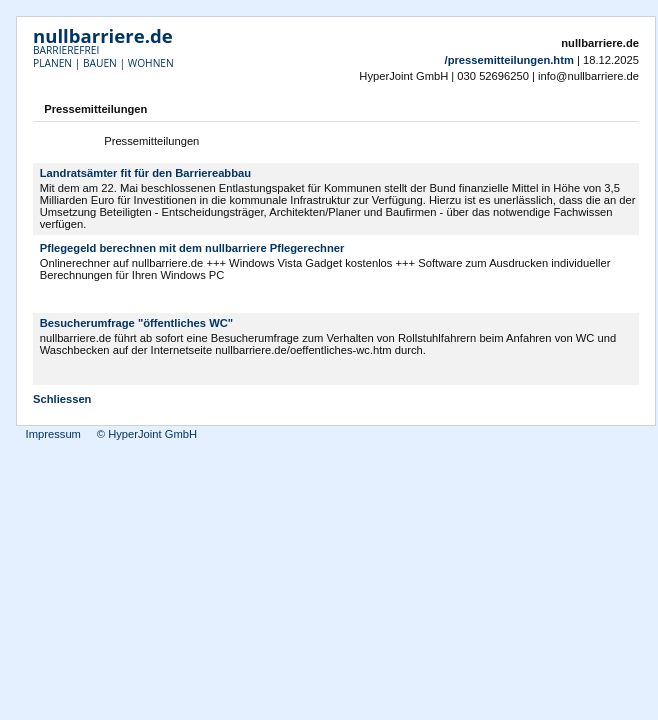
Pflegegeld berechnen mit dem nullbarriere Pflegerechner (192, 248)
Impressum (53, 434)
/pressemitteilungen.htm (509, 60)
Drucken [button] (627, 111)
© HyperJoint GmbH (147, 434)
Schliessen (62, 399)
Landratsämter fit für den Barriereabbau (145, 173)
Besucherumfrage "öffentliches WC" (136, 323)
